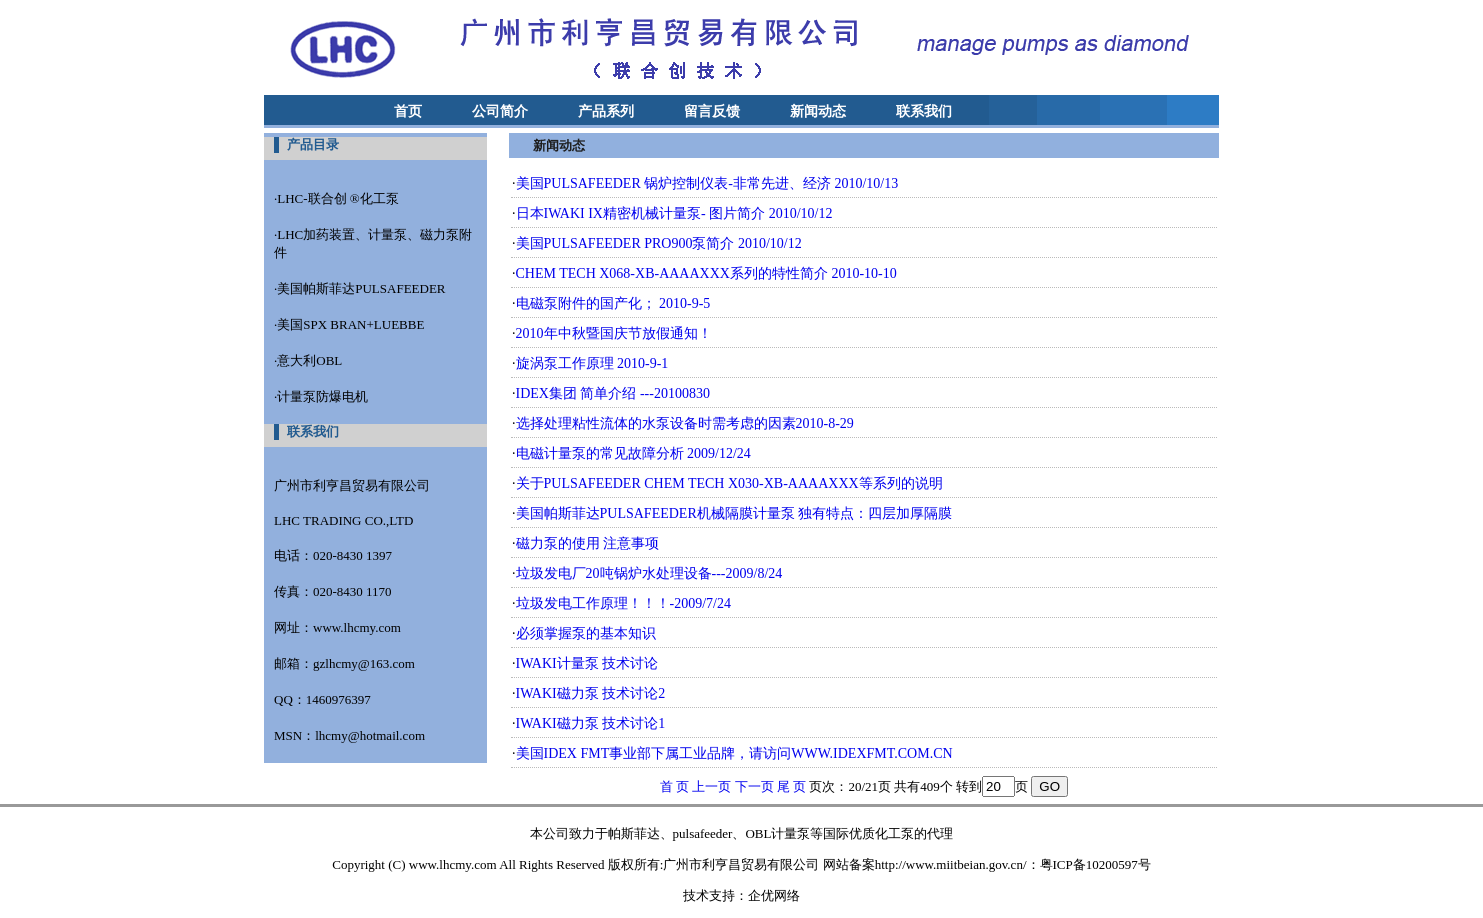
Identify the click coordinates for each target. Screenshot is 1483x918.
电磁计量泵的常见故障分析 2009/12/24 (633, 453)
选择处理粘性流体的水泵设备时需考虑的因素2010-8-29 (685, 423)
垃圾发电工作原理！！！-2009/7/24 (623, 603)
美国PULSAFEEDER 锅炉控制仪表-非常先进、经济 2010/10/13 (707, 183)
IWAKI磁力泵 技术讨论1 (591, 723)
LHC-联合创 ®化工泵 (337, 198)
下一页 (754, 786)
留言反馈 (712, 111)
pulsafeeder (703, 833)
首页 (408, 111)
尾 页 (791, 786)
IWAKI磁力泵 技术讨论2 (591, 693)
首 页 (674, 786)
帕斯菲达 (634, 833)
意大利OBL (309, 360)
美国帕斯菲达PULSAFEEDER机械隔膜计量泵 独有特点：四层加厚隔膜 (734, 513)
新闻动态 (818, 111)
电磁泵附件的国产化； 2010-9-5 (613, 303)
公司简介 (500, 111)
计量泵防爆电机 (322, 396)
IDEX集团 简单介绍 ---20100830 (613, 393)
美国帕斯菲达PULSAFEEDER (361, 288)
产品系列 (606, 111)
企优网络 (774, 895)
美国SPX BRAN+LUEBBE (350, 324)
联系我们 (924, 111)
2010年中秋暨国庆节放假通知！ (614, 333)
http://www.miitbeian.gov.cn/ (951, 864)
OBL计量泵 (777, 833)
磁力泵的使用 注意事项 (588, 543)
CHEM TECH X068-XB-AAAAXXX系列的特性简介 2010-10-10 (706, 273)
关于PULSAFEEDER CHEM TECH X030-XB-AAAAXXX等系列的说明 (729, 483)
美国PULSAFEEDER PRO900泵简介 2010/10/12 (659, 243)
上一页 (711, 786)
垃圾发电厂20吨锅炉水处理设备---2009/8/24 (649, 573)
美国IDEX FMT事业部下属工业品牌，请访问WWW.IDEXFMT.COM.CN (734, 753)
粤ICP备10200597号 (1095, 864)
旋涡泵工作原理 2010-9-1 (592, 363)
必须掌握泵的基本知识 (586, 633)
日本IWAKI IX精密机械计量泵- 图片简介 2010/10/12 (674, 213)
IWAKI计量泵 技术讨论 (587, 663)
